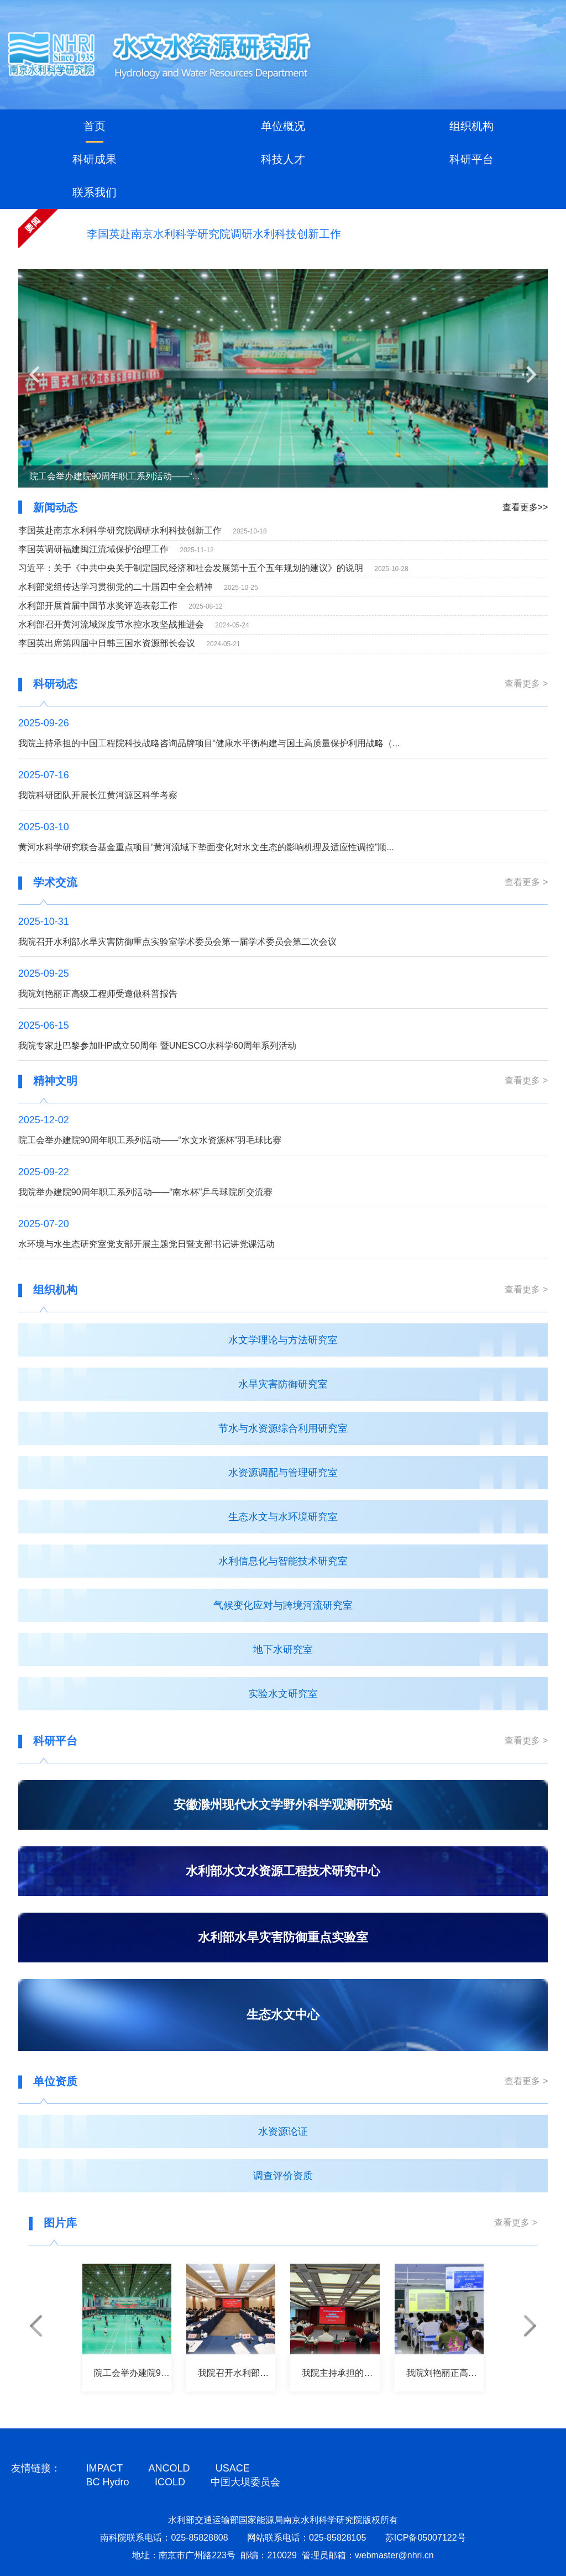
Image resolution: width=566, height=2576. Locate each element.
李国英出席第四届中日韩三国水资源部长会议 (106, 643)
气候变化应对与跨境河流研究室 (283, 1605)
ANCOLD (169, 2468)
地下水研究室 (283, 1649)
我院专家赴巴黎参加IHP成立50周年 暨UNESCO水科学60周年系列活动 (157, 1045)
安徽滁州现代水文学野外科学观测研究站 (283, 1804)
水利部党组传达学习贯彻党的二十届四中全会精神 (115, 586)
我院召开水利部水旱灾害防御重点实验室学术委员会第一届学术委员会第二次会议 (177, 941)
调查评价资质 (283, 2175)
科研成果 (94, 159)
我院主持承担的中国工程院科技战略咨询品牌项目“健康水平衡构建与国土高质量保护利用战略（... (209, 743)
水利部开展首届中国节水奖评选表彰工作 (97, 605)
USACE (233, 2468)
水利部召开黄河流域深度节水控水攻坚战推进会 (111, 624)
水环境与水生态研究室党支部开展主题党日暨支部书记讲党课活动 (146, 1244)
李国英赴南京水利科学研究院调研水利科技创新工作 (214, 234)
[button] (36, 374)
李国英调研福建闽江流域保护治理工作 (93, 549)
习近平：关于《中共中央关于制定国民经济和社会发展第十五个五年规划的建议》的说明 (190, 568)
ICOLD (170, 2482)
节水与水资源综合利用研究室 (283, 1428)
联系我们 (94, 192)
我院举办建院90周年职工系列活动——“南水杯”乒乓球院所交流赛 (145, 1192)
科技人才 (283, 159)
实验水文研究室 (283, 1693)
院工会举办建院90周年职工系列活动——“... (114, 476)
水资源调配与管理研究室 (283, 1472)
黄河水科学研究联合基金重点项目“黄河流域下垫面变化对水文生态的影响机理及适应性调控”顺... (206, 847)
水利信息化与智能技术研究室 (283, 1561)
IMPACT (104, 2468)
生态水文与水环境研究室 (283, 1516)
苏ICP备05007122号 (425, 2537)
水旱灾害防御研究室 (283, 1384)
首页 (94, 126)
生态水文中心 (283, 2015)
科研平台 (471, 159)
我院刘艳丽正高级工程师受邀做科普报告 (97, 993)
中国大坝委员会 (245, 2482)
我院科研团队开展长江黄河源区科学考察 (97, 795)
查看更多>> (525, 507)
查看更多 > (526, 683)
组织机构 (471, 126)
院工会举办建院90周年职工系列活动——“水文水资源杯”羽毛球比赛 (149, 1140)
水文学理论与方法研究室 (283, 1339)
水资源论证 (283, 2131)
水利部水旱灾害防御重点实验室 (283, 1937)
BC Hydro (107, 2482)
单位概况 (283, 126)
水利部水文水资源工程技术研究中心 (283, 1871)
